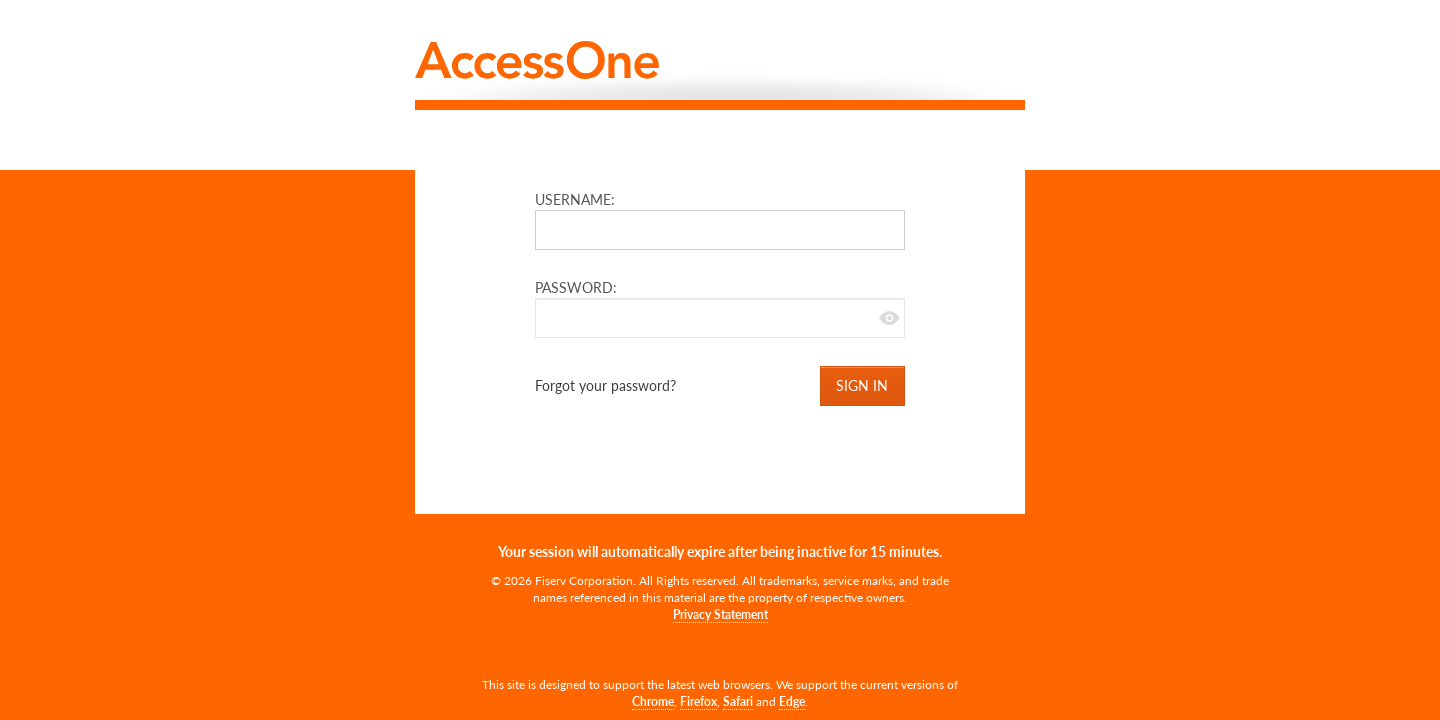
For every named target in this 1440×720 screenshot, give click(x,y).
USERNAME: (580, 199)
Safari (738, 701)
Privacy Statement (720, 614)
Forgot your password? (605, 385)
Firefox (698, 701)
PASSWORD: (581, 287)
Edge (792, 701)
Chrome (653, 701)
